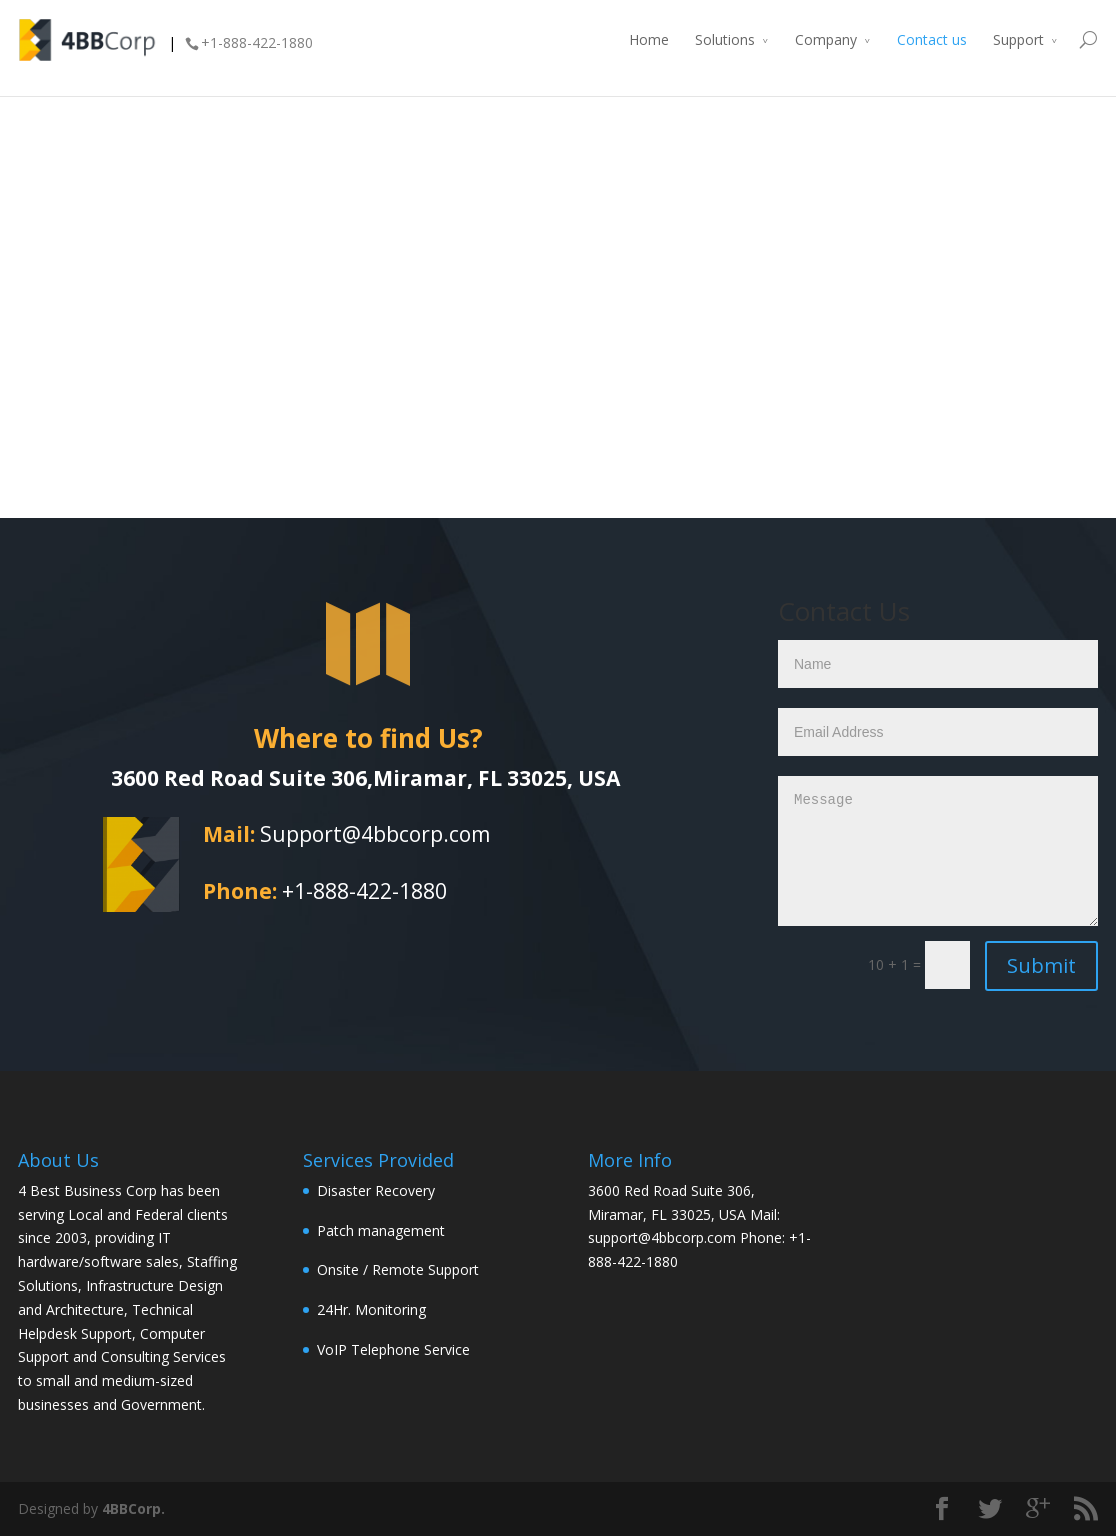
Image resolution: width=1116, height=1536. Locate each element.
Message (938, 851)
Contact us (932, 39)
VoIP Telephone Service (393, 1349)
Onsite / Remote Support (398, 1269)
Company (826, 39)
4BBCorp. (133, 1508)
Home (649, 39)
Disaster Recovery (376, 1190)
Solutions (725, 39)
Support (1018, 39)
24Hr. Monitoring (371, 1309)
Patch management (381, 1230)
